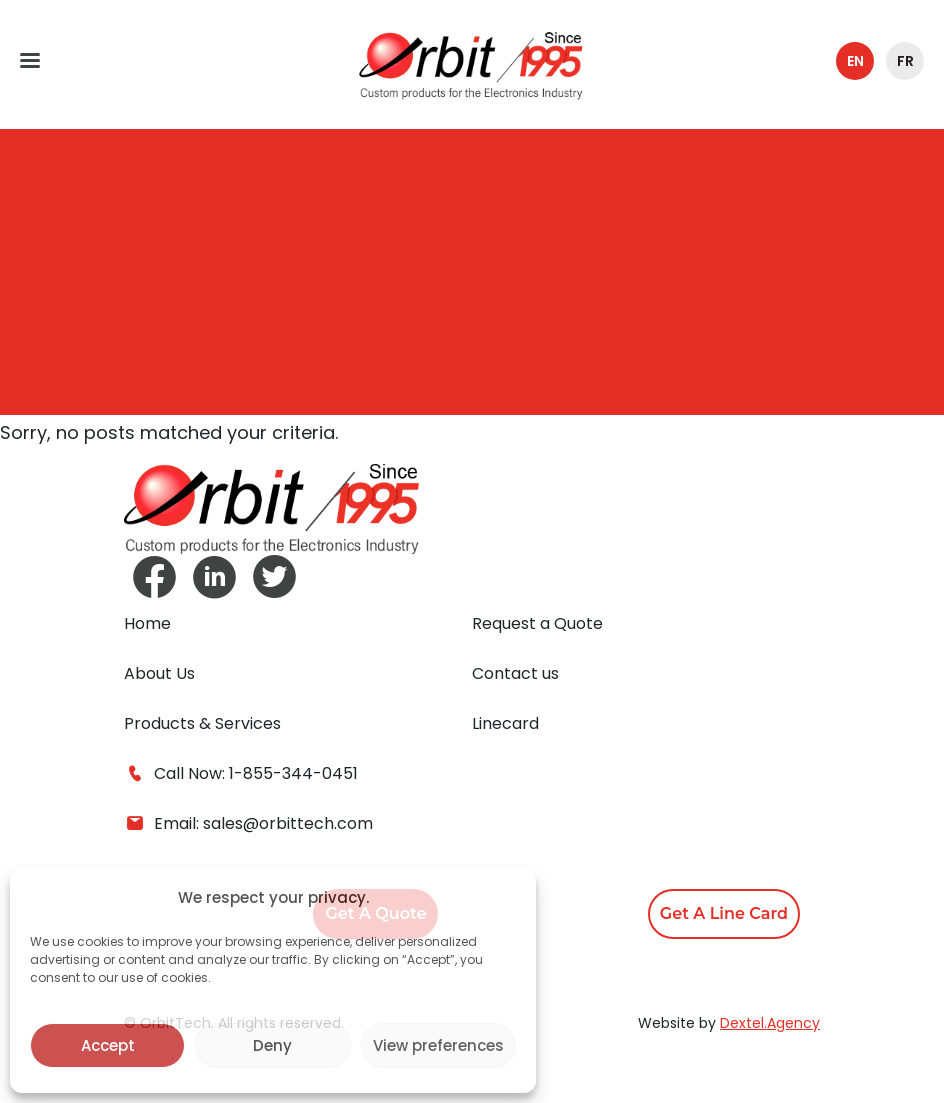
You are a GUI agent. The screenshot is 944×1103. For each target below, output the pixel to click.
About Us (159, 673)
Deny (272, 1045)
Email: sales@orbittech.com (248, 824)
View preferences (438, 1045)
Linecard (505, 723)
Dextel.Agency (770, 1023)
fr (905, 61)
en (855, 61)
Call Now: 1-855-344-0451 (241, 774)
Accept (108, 1045)
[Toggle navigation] (30, 61)
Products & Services (202, 723)
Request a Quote (537, 623)
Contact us (515, 673)
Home (147, 623)
